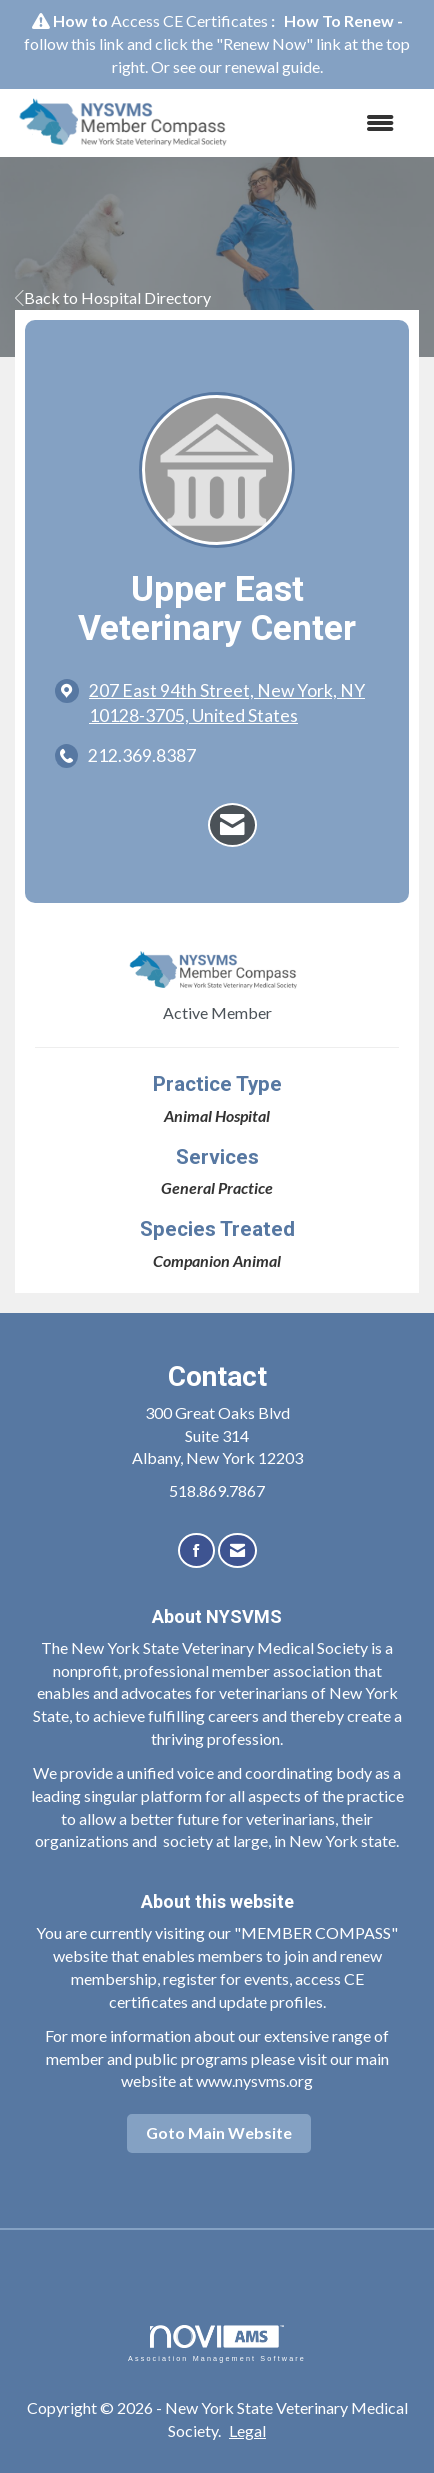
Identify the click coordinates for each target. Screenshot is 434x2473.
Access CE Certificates (189, 20)
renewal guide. (274, 66)
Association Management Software (217, 2343)
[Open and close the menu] (327, 123)
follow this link (74, 43)
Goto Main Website (219, 2132)
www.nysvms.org (254, 2080)
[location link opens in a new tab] (234, 703)
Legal (247, 2430)
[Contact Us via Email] (237, 1550)
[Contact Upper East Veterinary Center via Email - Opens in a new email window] (232, 825)
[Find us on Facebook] (196, 1550)
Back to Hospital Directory (113, 297)
